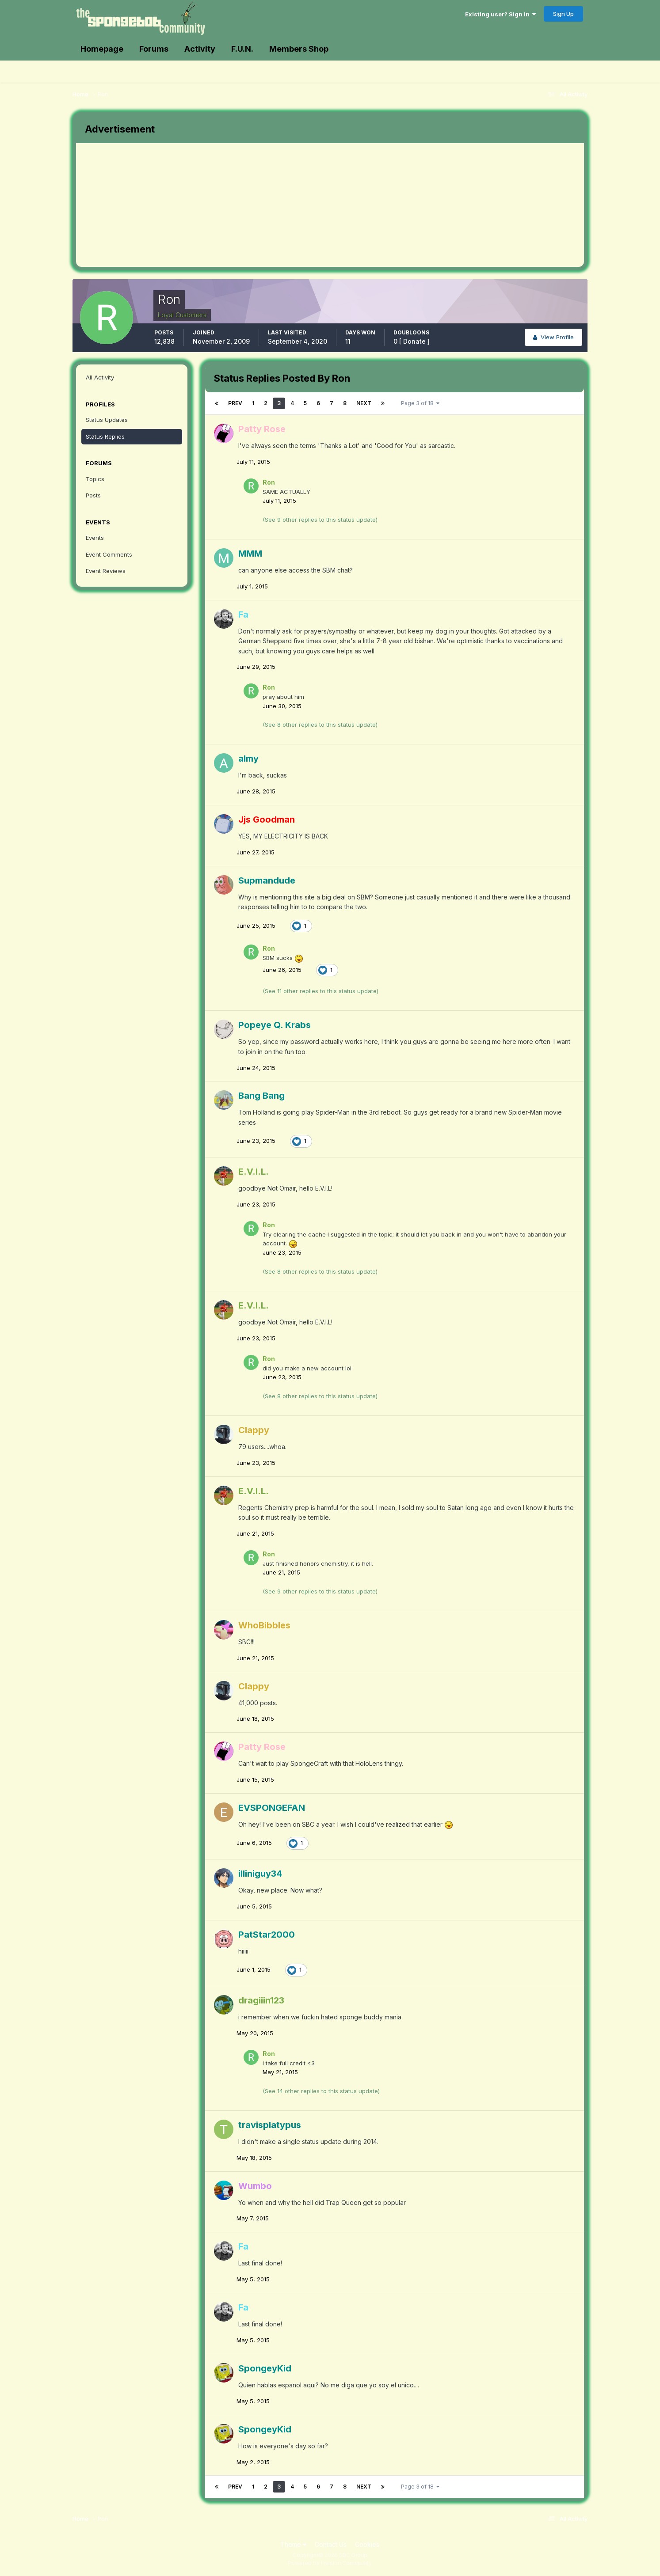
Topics (95, 478)
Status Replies (105, 436)
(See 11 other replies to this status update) (320, 990)
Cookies (367, 2544)
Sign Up (563, 13)
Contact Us (331, 2544)
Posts (93, 495)
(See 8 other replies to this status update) (320, 724)
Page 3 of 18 (420, 403)
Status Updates (107, 419)
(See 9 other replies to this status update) (320, 519)
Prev (235, 403)
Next (363, 403)
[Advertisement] (237, 205)
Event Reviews (106, 570)
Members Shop (298, 48)
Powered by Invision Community (330, 2563)
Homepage (101, 48)
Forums (153, 48)
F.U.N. (242, 48)
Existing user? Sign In (500, 14)
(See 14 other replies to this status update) (321, 2090)
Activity (199, 48)
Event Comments (109, 554)
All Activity (100, 377)
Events (95, 537)
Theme (293, 2544)
